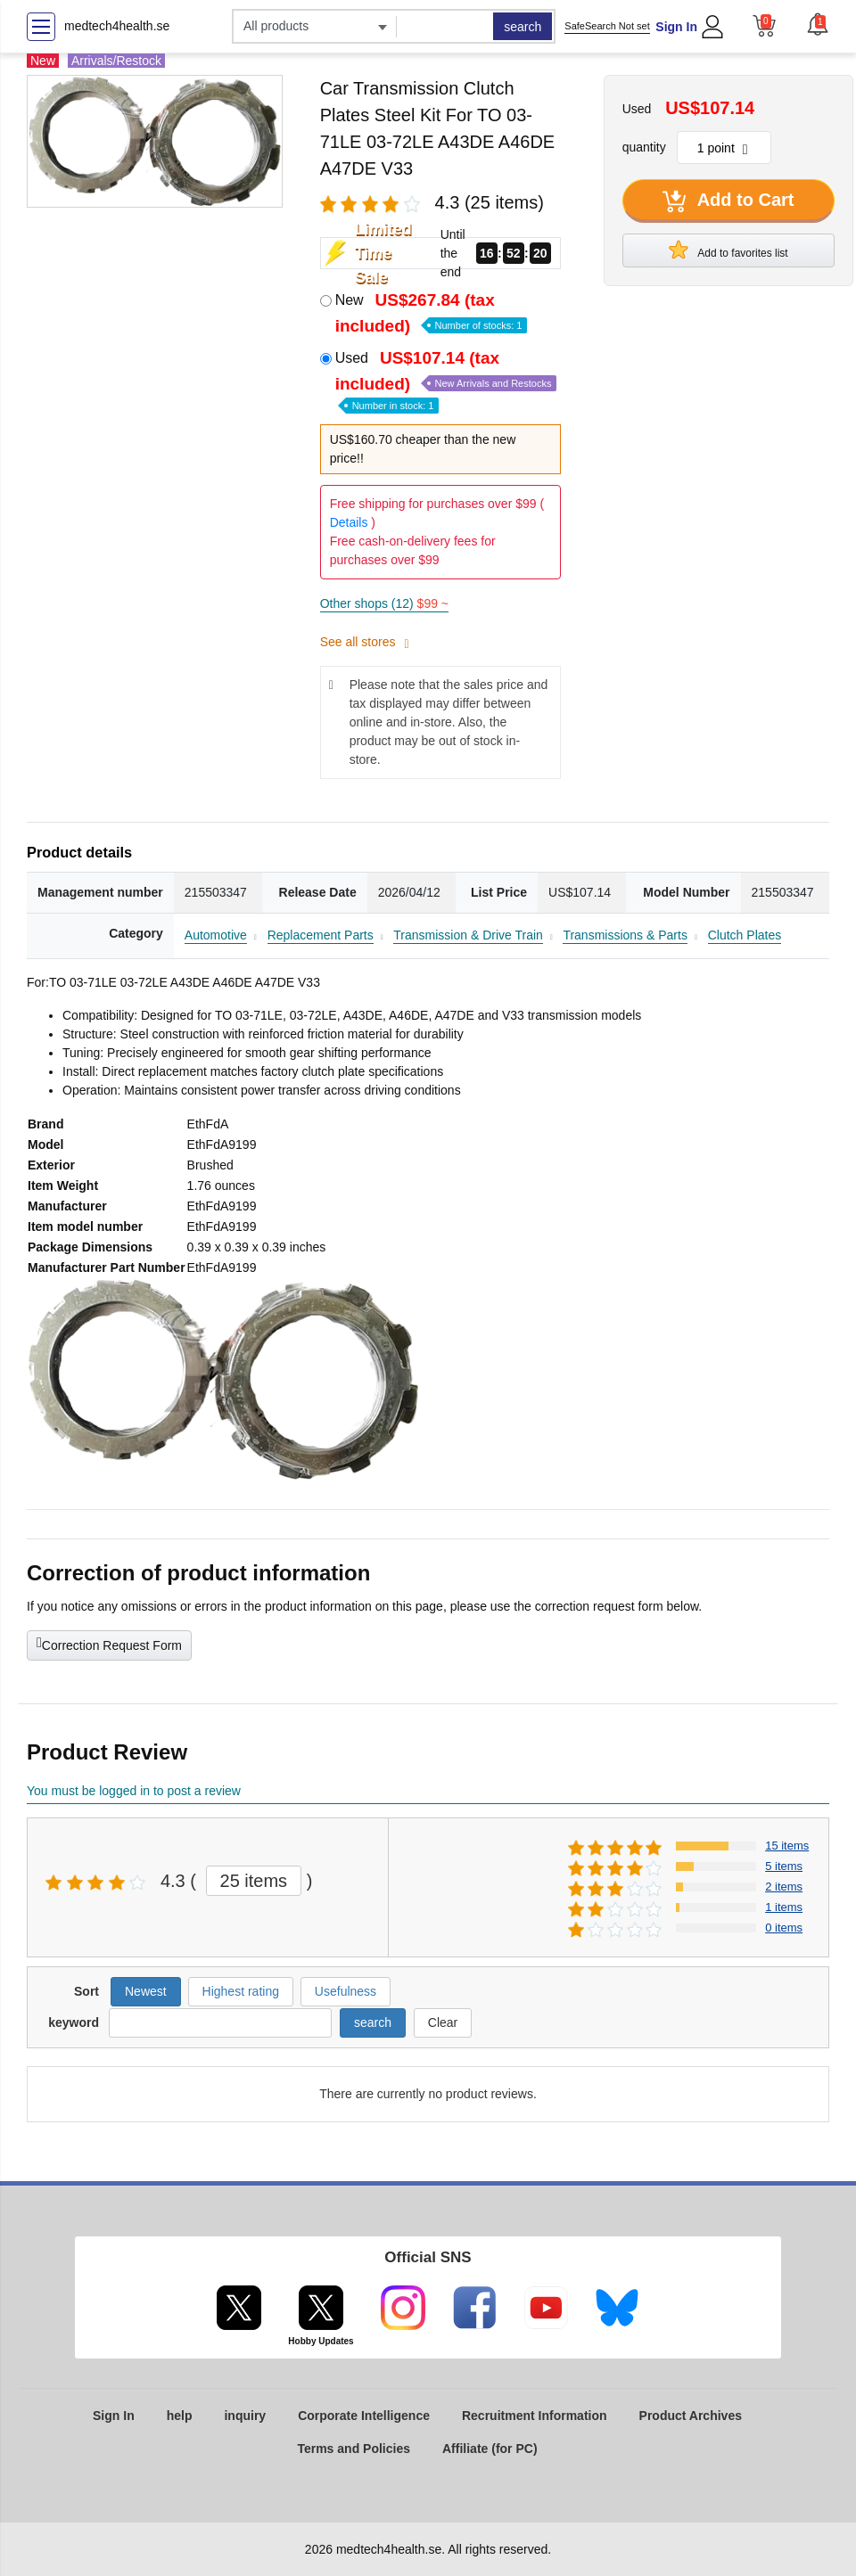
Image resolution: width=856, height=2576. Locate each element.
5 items (783, 1866)
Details (349, 522)
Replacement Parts (321, 935)
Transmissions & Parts (625, 935)
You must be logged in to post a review (134, 1791)
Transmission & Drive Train (468, 935)
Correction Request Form (109, 1644)
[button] (817, 24)
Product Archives (690, 2415)
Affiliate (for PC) (490, 2448)
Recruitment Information (534, 2415)
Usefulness (345, 1991)
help (180, 2415)
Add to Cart (728, 201)
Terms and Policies (353, 2448)
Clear (442, 2022)
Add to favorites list (728, 249)
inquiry (245, 2415)
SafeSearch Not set (606, 26)
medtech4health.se (116, 26)
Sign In (676, 27)
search (522, 27)
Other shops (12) (384, 603)
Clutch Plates (744, 935)
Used (446, 380)
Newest (146, 1991)
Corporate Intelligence (364, 2415)
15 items (787, 1845)
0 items (783, 1927)
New (431, 313)
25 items (254, 1881)
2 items (783, 1886)
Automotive (216, 935)
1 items (783, 1907)
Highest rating (240, 1991)
